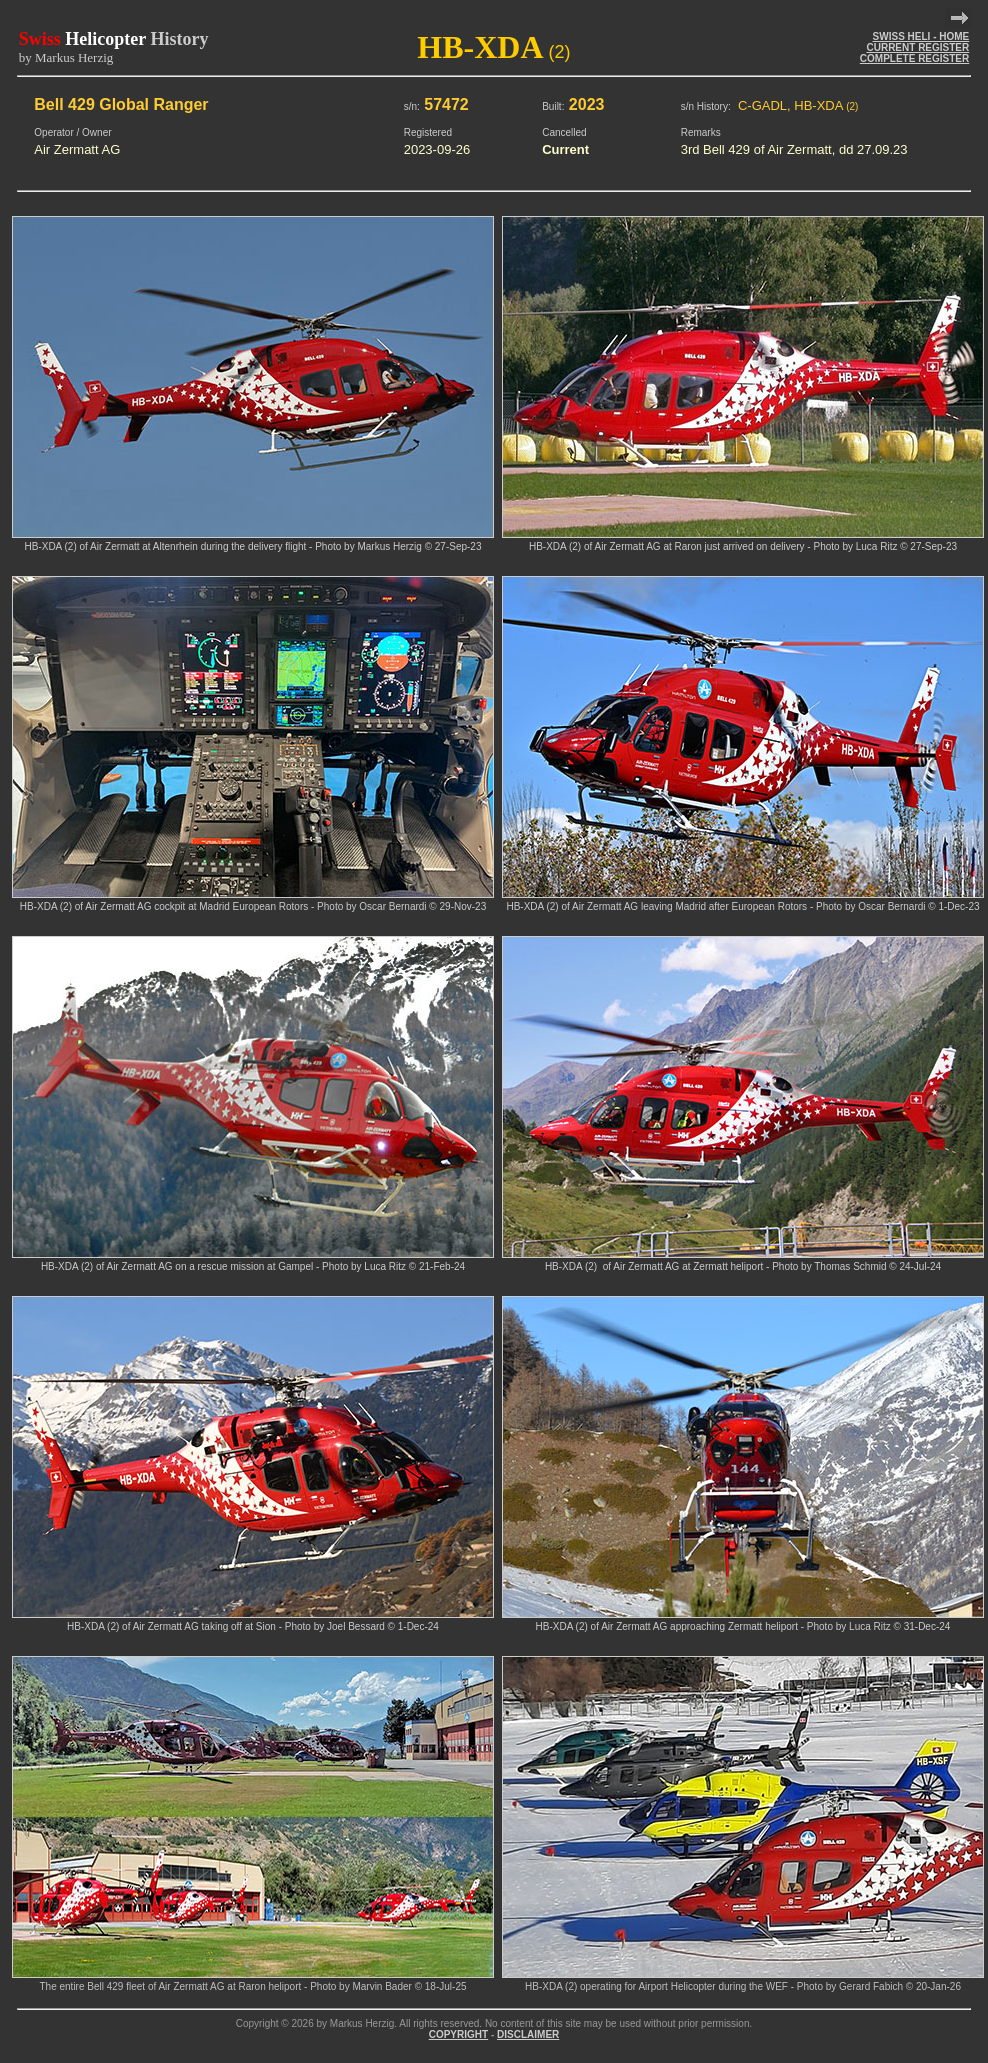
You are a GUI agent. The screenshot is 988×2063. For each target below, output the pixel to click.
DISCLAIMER (528, 2034)
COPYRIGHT (458, 2034)
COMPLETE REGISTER (914, 58)
